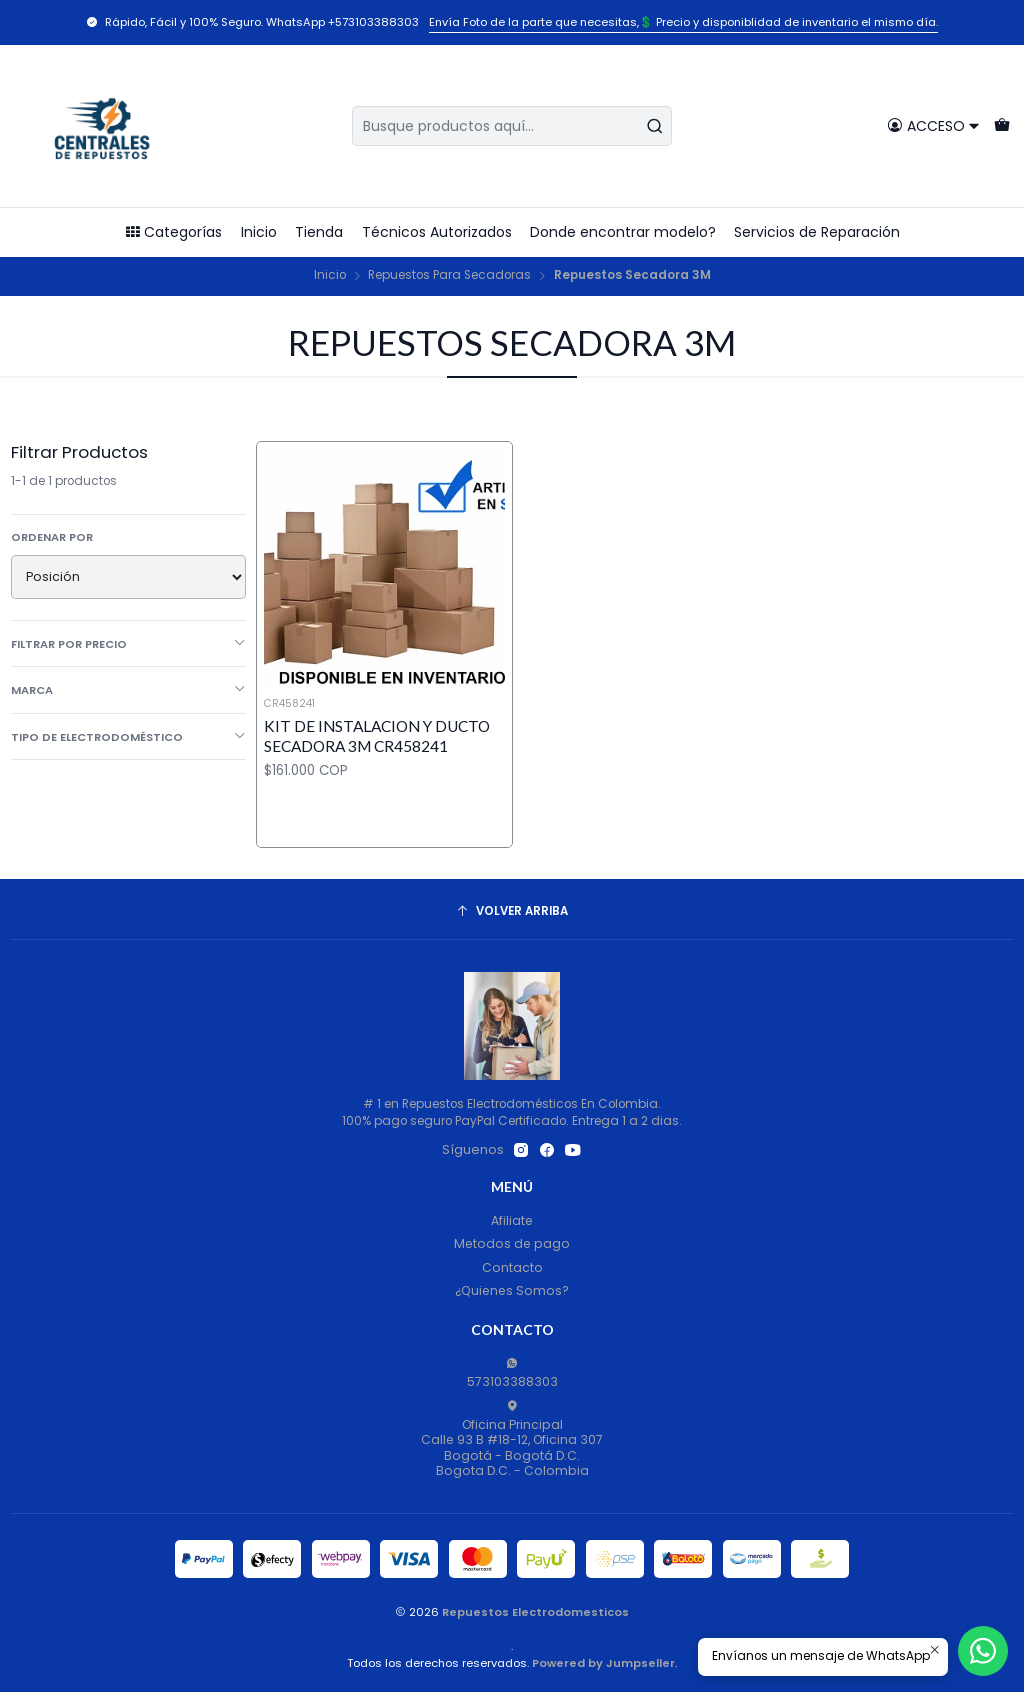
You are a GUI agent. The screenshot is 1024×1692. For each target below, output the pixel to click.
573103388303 (512, 1373)
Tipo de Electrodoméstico (128, 737)
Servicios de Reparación (817, 232)
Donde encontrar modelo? (623, 232)
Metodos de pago (512, 1243)
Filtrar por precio (128, 644)
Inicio (259, 232)
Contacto (512, 1267)
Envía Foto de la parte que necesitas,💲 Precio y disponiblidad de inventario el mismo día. (683, 22)
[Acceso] (933, 125)
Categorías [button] (173, 232)
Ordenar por (52, 537)
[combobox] (512, 126)
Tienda (319, 232)
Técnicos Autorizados (437, 232)
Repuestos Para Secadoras (449, 276)
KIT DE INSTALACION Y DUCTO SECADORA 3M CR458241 (377, 735)
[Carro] (1001, 125)
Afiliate (512, 1220)
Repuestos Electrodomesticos (535, 1612)
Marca (128, 690)
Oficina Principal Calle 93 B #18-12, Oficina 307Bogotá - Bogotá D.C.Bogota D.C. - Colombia (512, 1439)
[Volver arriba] (512, 912)
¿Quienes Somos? (512, 1290)
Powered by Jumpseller (603, 1663)
